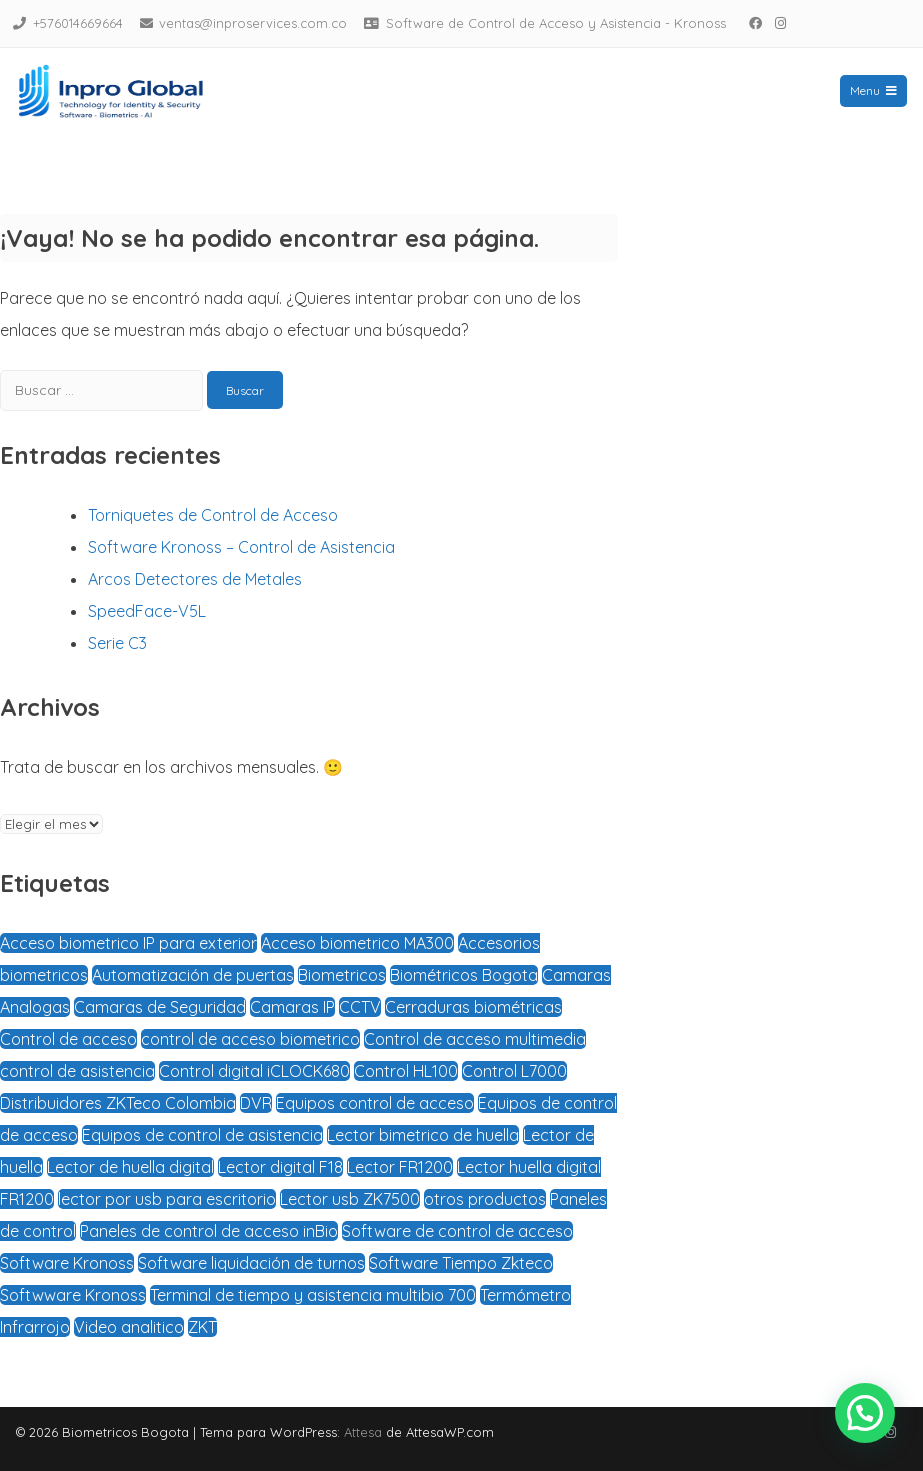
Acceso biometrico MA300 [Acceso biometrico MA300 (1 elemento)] (357, 943)
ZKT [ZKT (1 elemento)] (202, 1327)
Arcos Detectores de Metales (195, 579)
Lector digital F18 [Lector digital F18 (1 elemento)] (280, 1167)
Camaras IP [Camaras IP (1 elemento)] (292, 1007)
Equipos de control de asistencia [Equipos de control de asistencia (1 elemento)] (202, 1135)
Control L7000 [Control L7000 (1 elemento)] (514, 1071)
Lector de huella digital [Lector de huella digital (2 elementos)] (130, 1167)
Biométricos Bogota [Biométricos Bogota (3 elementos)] (464, 975)
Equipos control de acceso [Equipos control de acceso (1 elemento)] (375, 1103)
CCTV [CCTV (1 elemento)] (360, 1007)
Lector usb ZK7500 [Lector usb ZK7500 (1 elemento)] (350, 1199)
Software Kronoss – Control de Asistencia (241, 547)
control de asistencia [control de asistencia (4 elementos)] (77, 1071)
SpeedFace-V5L (147, 611)
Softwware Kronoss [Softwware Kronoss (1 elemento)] (73, 1295)
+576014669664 (78, 23)
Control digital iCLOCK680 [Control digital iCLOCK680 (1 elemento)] (254, 1071)
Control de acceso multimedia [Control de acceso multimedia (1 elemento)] (475, 1039)
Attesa (363, 1432)
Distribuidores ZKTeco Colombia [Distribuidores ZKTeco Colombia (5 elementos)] (118, 1103)
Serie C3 (117, 643)
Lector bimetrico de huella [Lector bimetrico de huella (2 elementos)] (423, 1135)
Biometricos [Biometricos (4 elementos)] (342, 975)
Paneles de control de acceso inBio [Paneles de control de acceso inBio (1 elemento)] (209, 1231)
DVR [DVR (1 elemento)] (256, 1103)
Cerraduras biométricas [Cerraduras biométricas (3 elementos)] (473, 1007)
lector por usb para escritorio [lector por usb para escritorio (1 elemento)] (167, 1199)
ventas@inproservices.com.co (253, 23)
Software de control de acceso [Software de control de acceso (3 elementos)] (457, 1231)
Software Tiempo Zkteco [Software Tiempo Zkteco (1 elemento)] (461, 1263)
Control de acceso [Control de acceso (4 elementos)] (68, 1039)
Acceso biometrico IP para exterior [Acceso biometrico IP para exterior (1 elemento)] (128, 943)
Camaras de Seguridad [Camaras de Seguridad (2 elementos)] (160, 1007)
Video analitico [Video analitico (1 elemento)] (129, 1327)
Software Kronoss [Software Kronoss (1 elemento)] (67, 1263)
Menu (873, 90)
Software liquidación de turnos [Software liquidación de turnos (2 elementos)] (251, 1263)
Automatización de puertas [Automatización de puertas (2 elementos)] (193, 975)
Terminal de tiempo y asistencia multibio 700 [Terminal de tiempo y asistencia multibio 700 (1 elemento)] (313, 1295)
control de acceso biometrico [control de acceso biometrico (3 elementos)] (250, 1039)
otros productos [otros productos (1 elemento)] (485, 1199)
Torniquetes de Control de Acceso (213, 515)
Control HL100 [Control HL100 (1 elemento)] (406, 1071)
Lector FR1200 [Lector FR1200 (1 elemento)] (400, 1167)
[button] (865, 1413)
